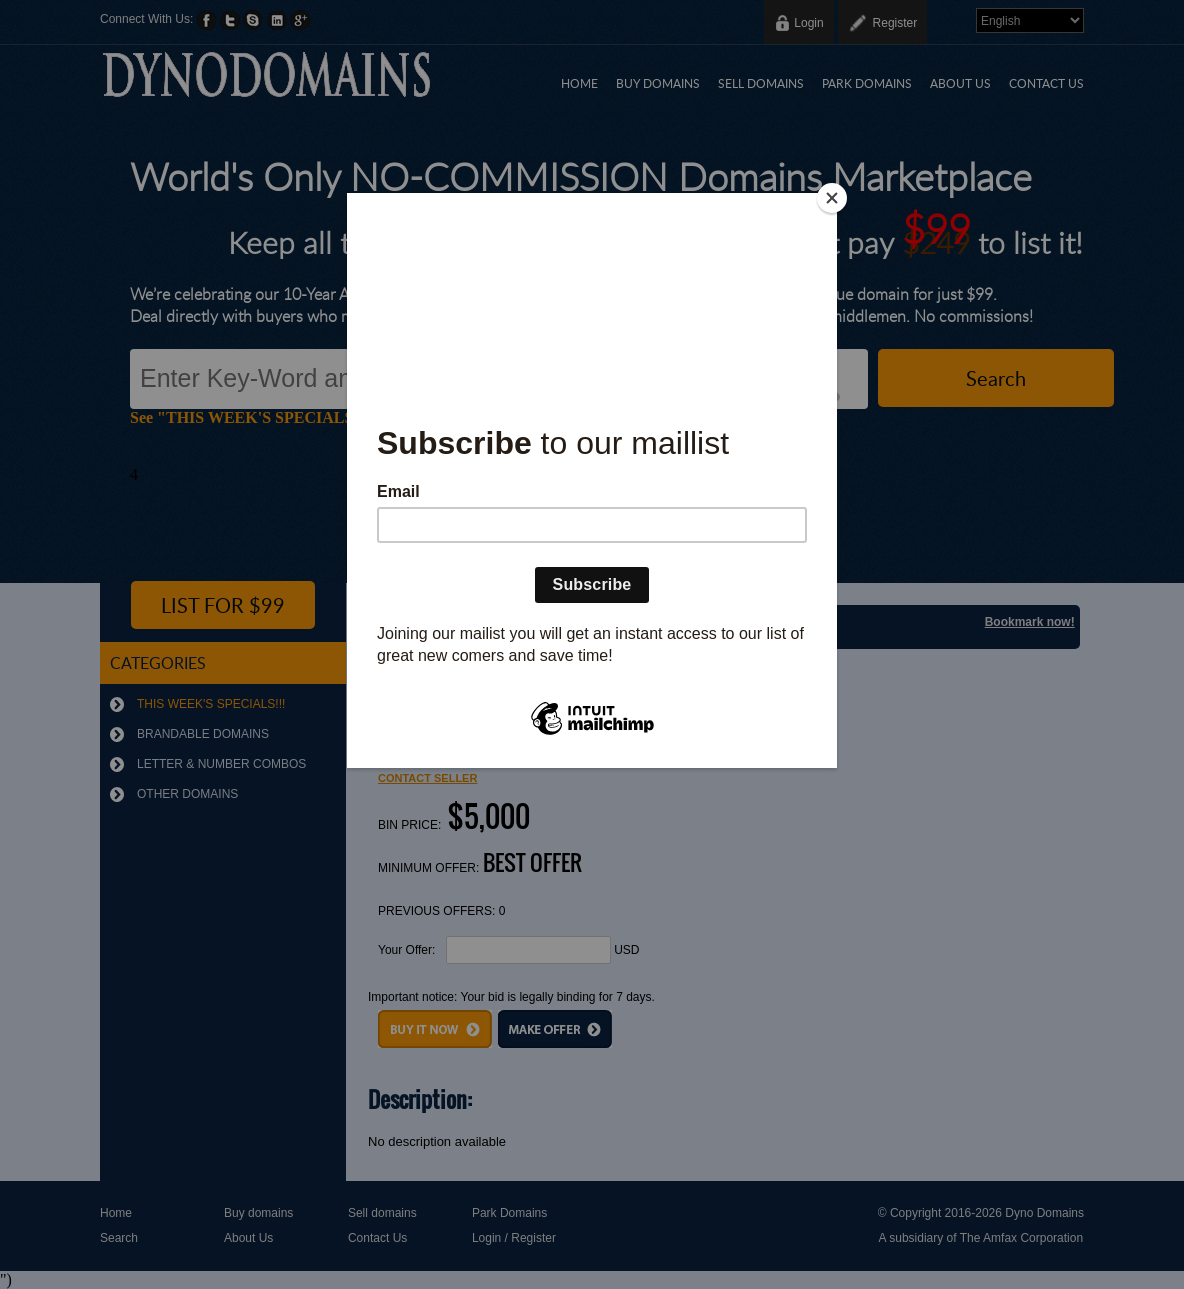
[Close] (832, 198)
